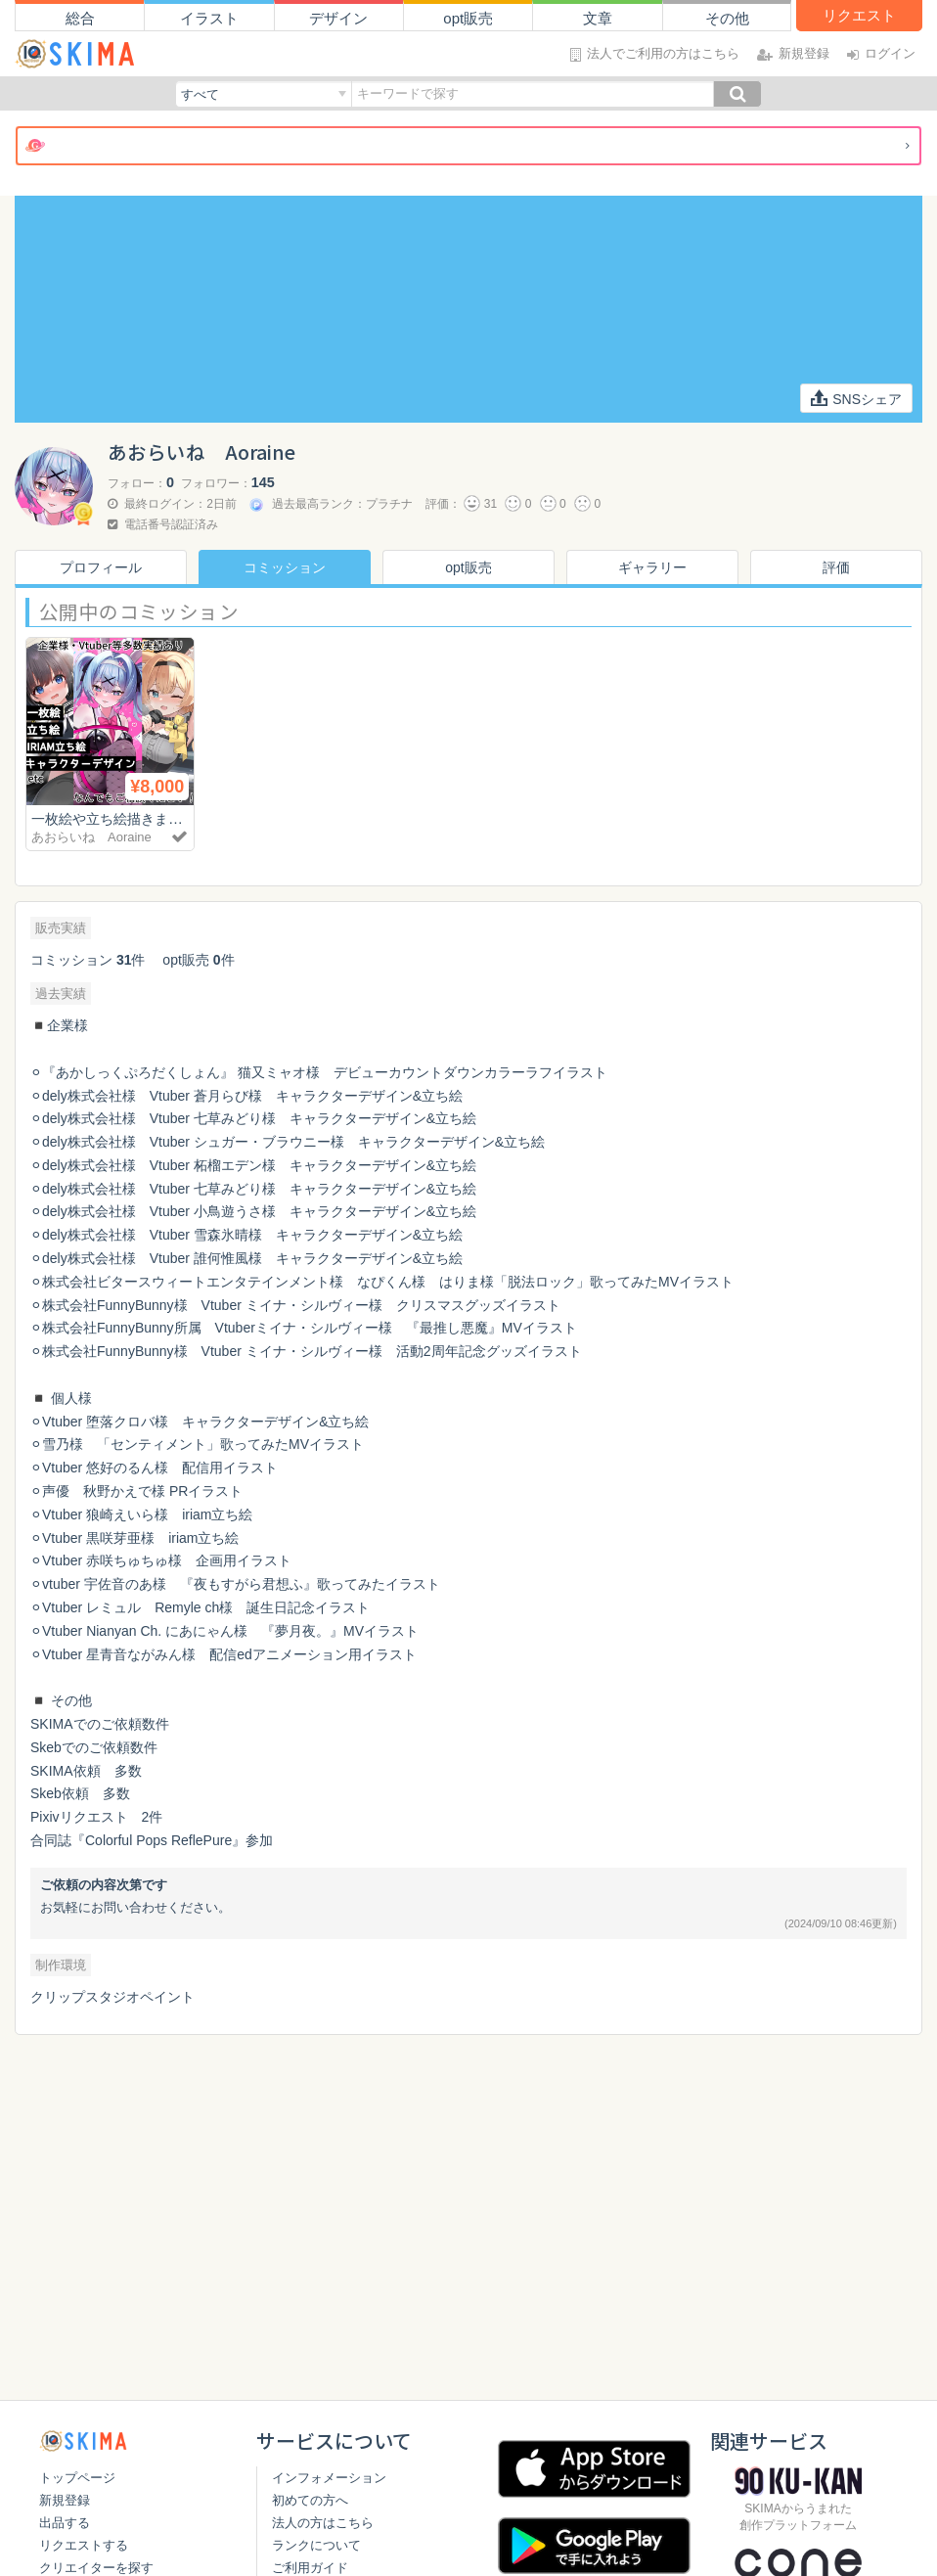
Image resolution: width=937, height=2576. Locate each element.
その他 (727, 18)
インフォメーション (329, 2477)
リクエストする (83, 2545)
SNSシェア (856, 398)
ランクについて (316, 2545)
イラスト (209, 18)
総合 (80, 18)
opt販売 (468, 18)
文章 (597, 18)
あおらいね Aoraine (91, 837)
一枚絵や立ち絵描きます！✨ (128, 818)
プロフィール (101, 567)
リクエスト (859, 15)
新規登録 (64, 2500)
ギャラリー (652, 567)
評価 (836, 567)
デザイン (338, 18)
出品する (64, 2522)
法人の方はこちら (323, 2522)
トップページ (77, 2477)
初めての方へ (310, 2500)
